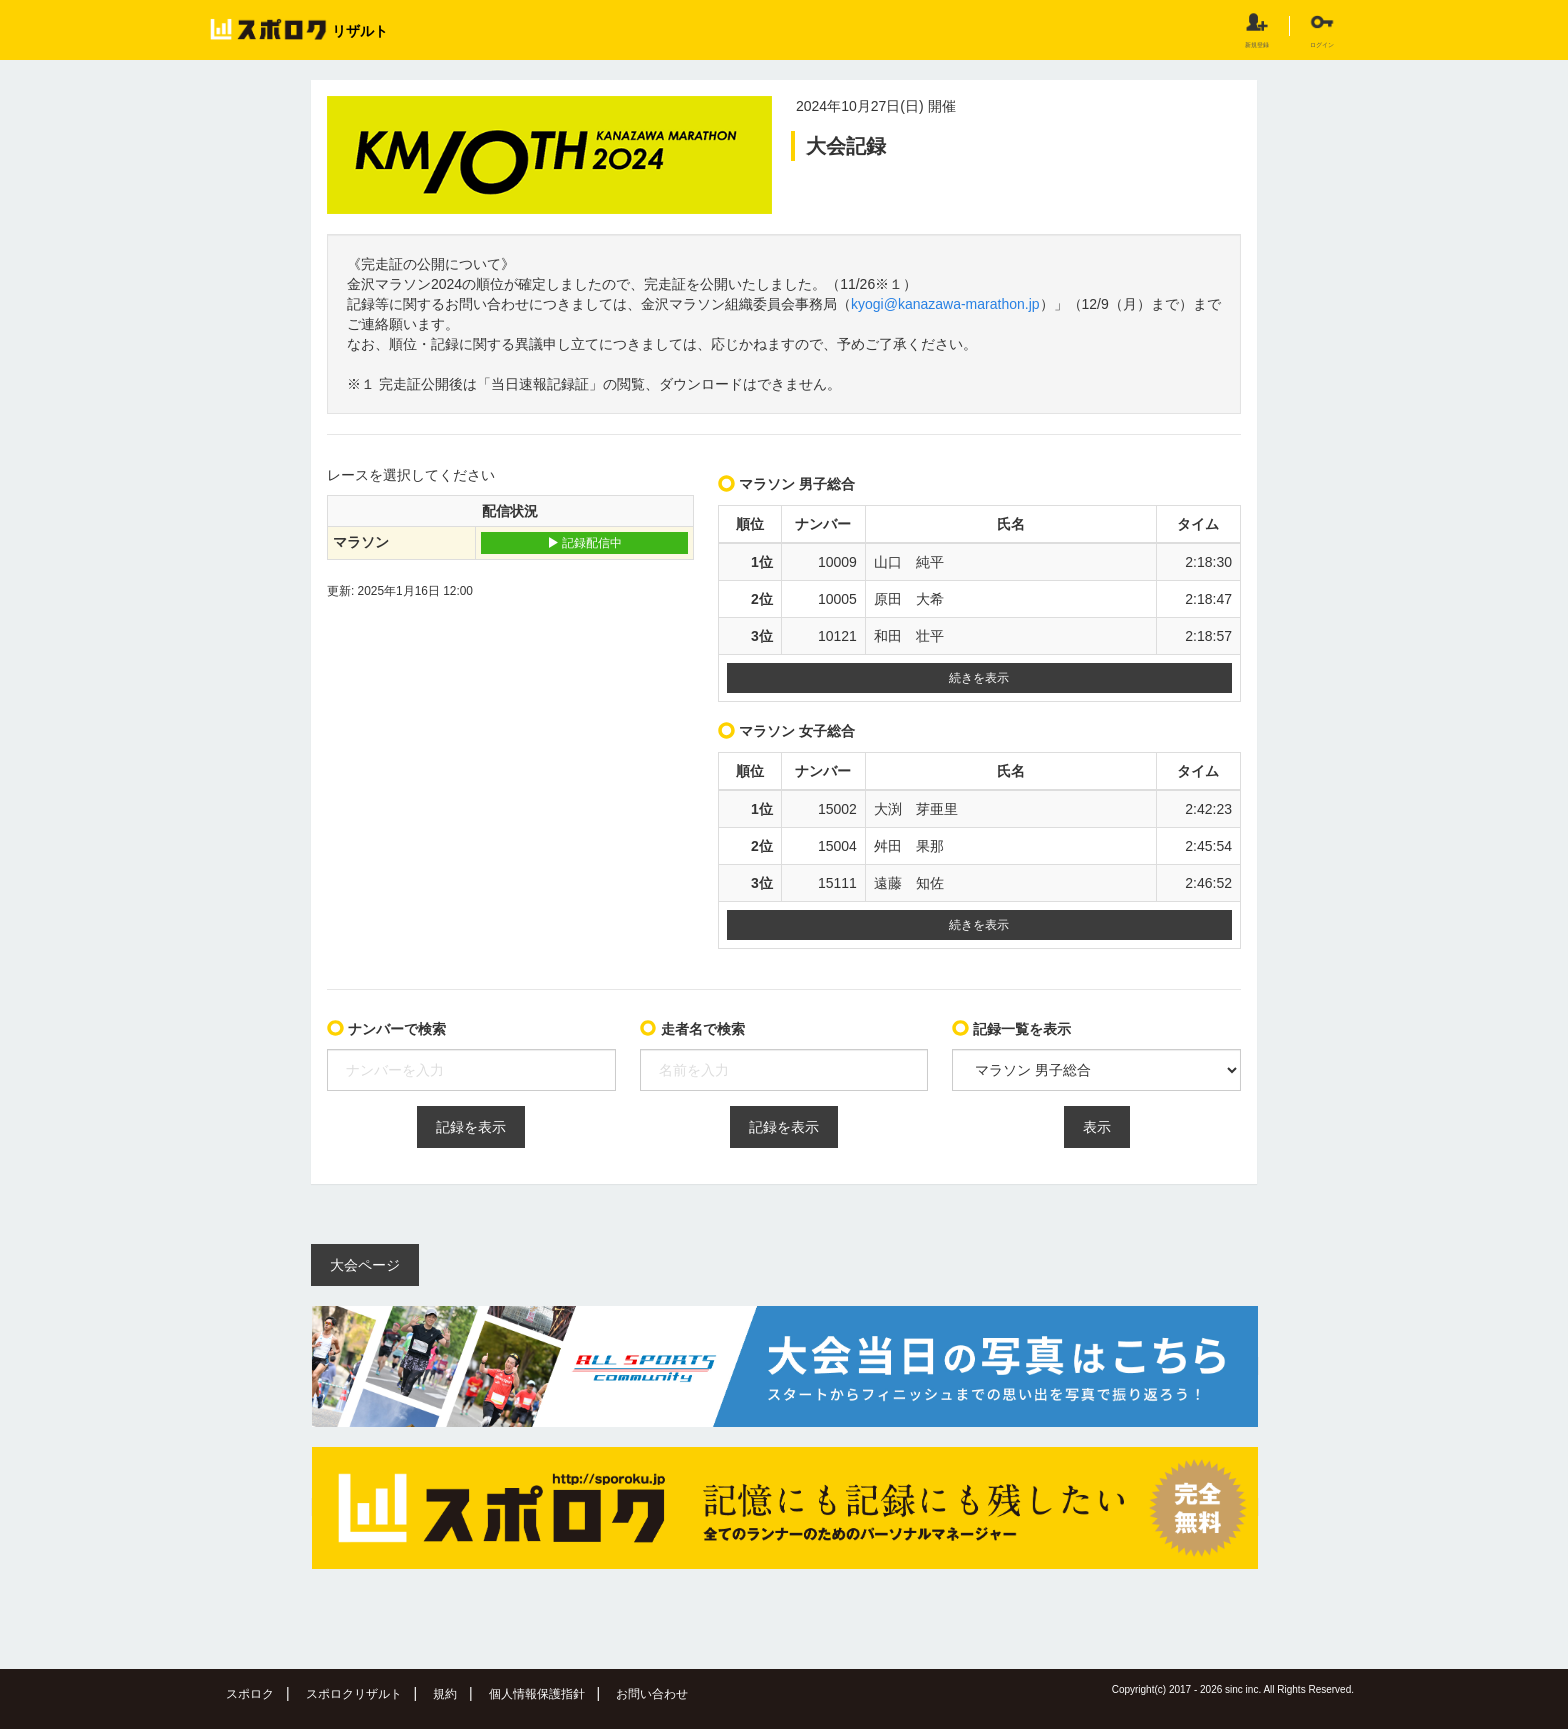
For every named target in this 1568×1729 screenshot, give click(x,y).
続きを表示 (979, 678)
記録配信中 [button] (584, 543)
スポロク (250, 1694)
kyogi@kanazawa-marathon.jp (945, 304)
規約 (445, 1694)
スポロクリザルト (354, 1694)
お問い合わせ (652, 1694)
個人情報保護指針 (537, 1694)
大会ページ (365, 1265)
